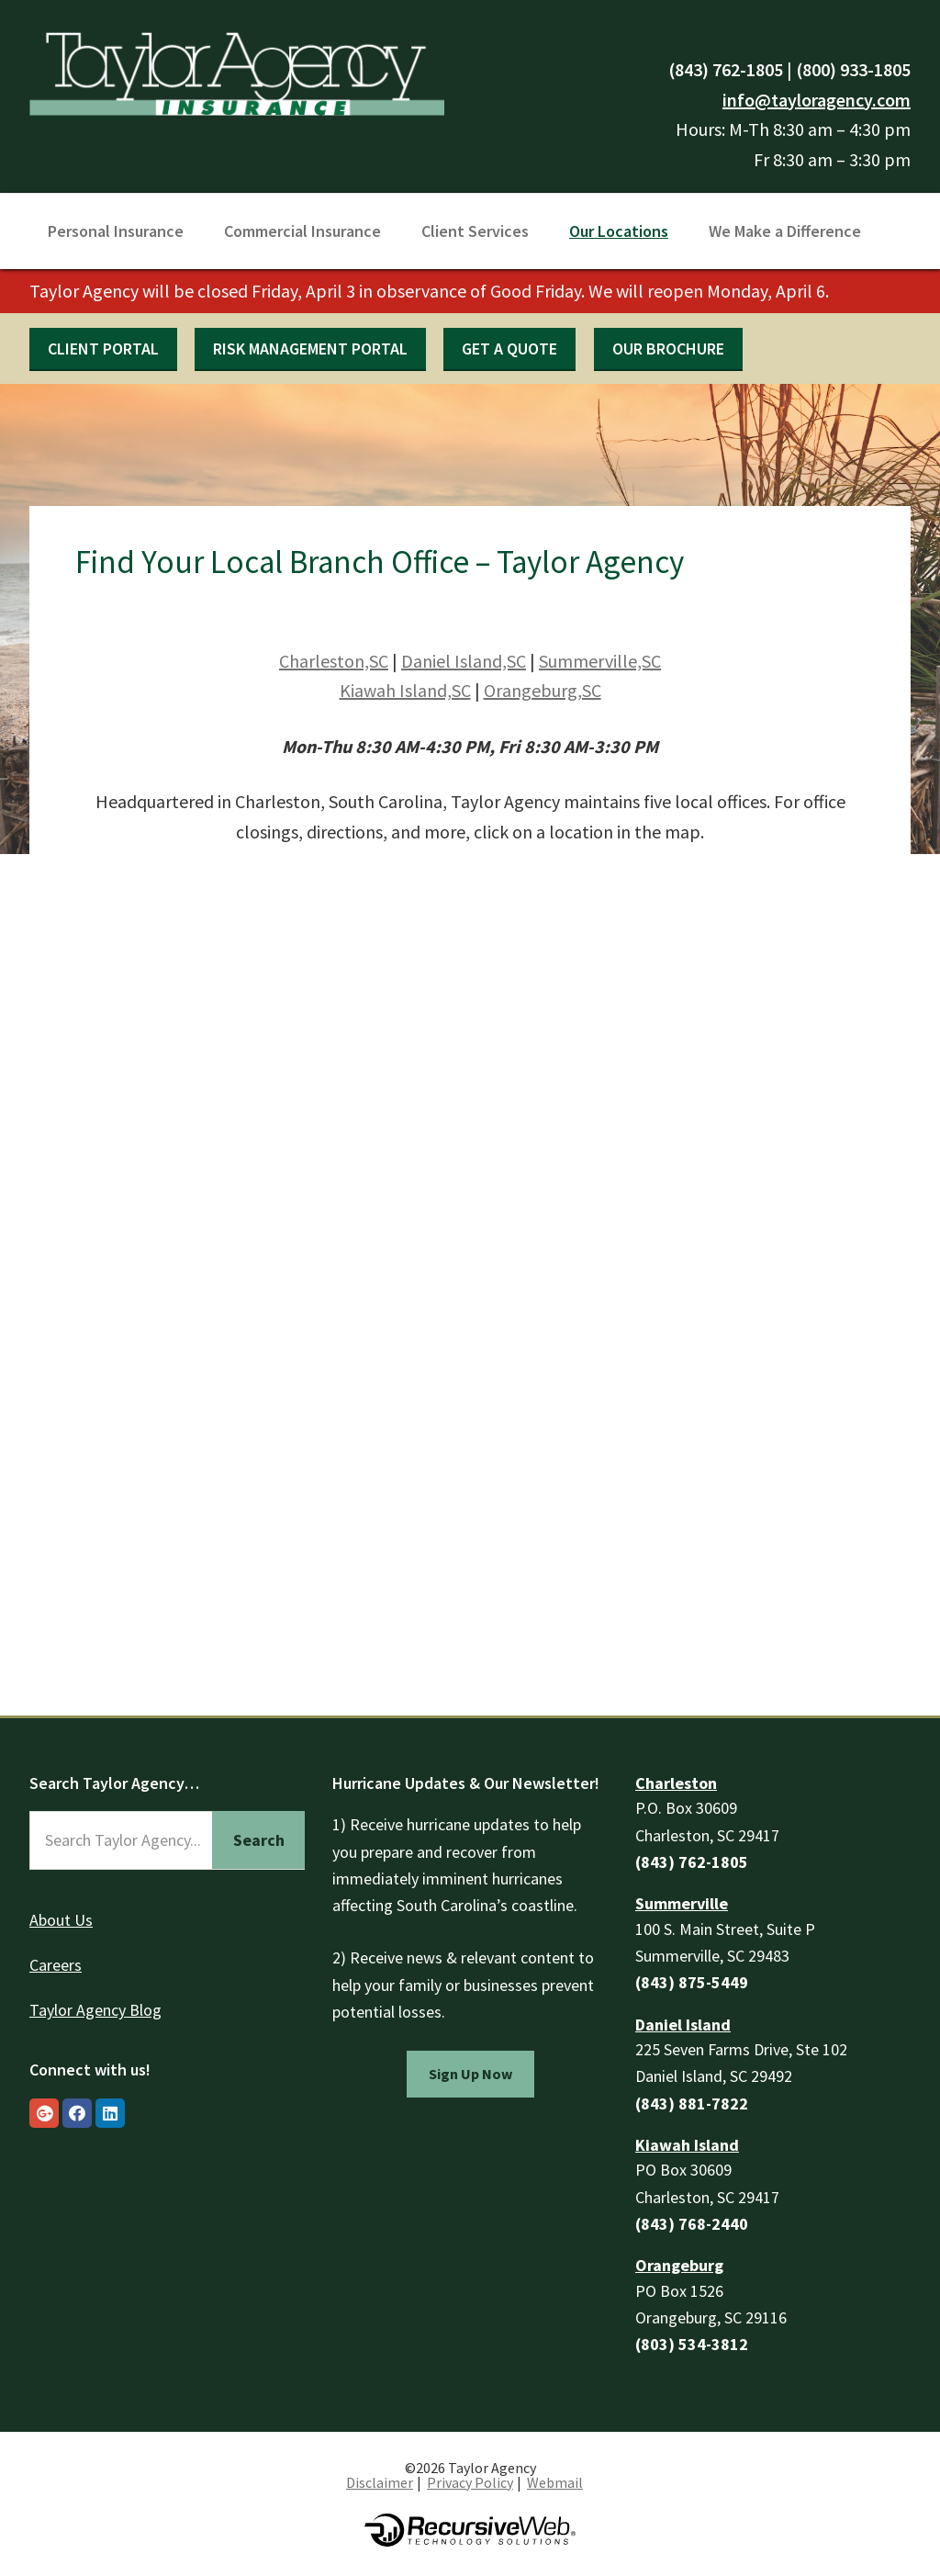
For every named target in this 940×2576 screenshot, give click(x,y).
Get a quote (509, 348)
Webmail (555, 2482)
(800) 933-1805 (853, 69)
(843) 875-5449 (691, 1982)
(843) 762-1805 (725, 69)
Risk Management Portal (310, 348)
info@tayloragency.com (816, 99)
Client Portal (103, 348)
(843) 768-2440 (691, 2223)
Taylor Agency (236, 71)
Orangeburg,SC (542, 690)
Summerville (681, 1903)
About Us (61, 1919)
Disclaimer (379, 2482)
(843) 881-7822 (691, 2103)
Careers (55, 1964)
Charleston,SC (333, 660)
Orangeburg (679, 2265)
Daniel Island (683, 2024)
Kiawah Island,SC (405, 690)
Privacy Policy (470, 2482)
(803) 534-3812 (691, 2344)
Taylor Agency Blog (95, 2009)
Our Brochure (668, 348)
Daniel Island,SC (463, 660)
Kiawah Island (687, 2144)
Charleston (676, 1783)
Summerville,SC (600, 660)
